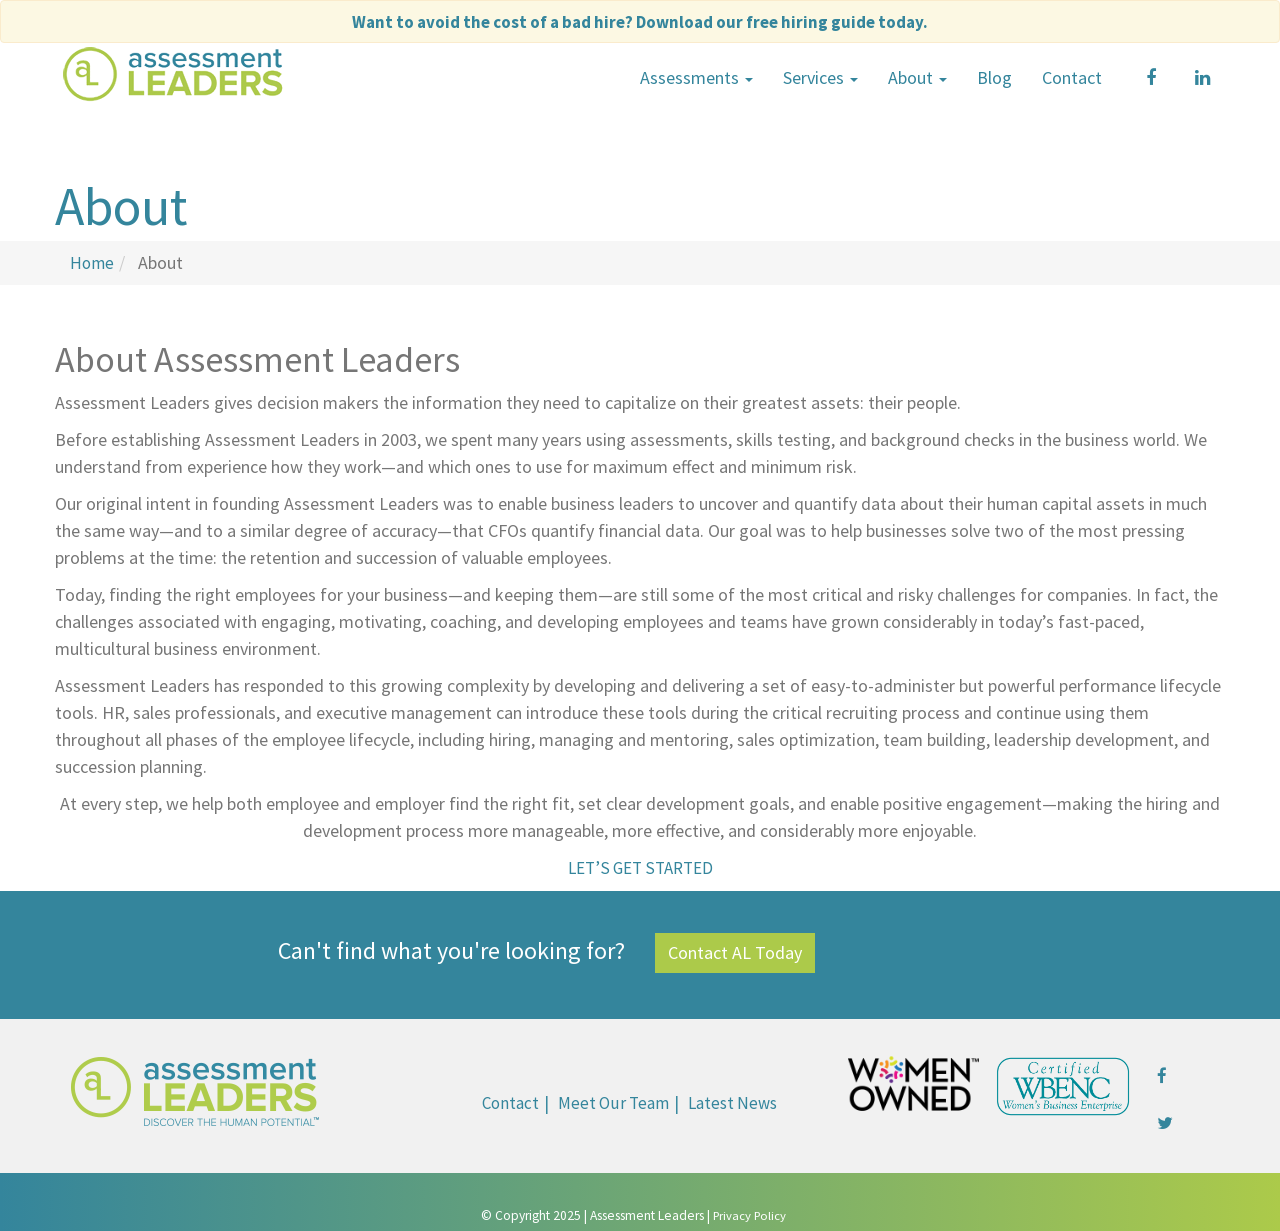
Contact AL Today (735, 951)
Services (820, 77)
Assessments (696, 77)
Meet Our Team (611, 1101)
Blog (994, 77)
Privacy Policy (749, 1214)
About (917, 77)
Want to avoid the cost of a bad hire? (640, 21)
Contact (1072, 77)
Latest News (736, 1101)
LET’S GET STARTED (640, 866)
